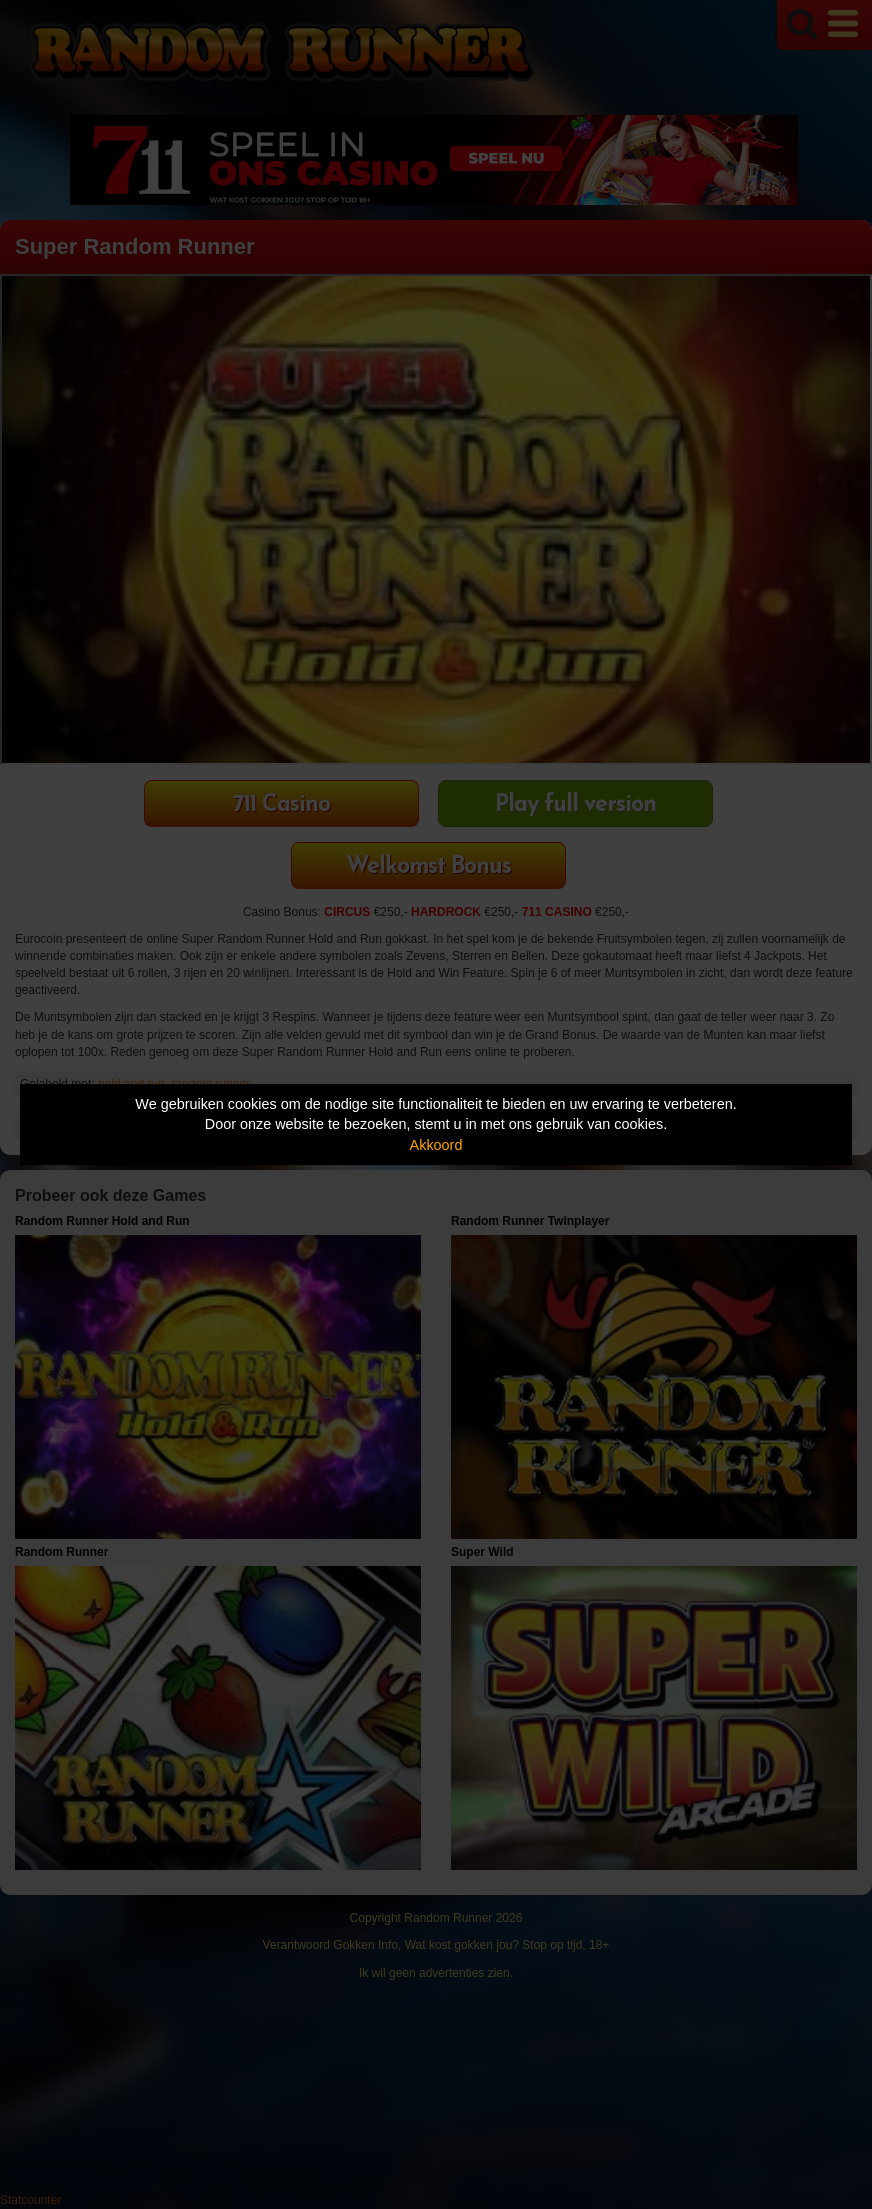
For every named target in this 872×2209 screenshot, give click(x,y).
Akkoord (436, 1145)
